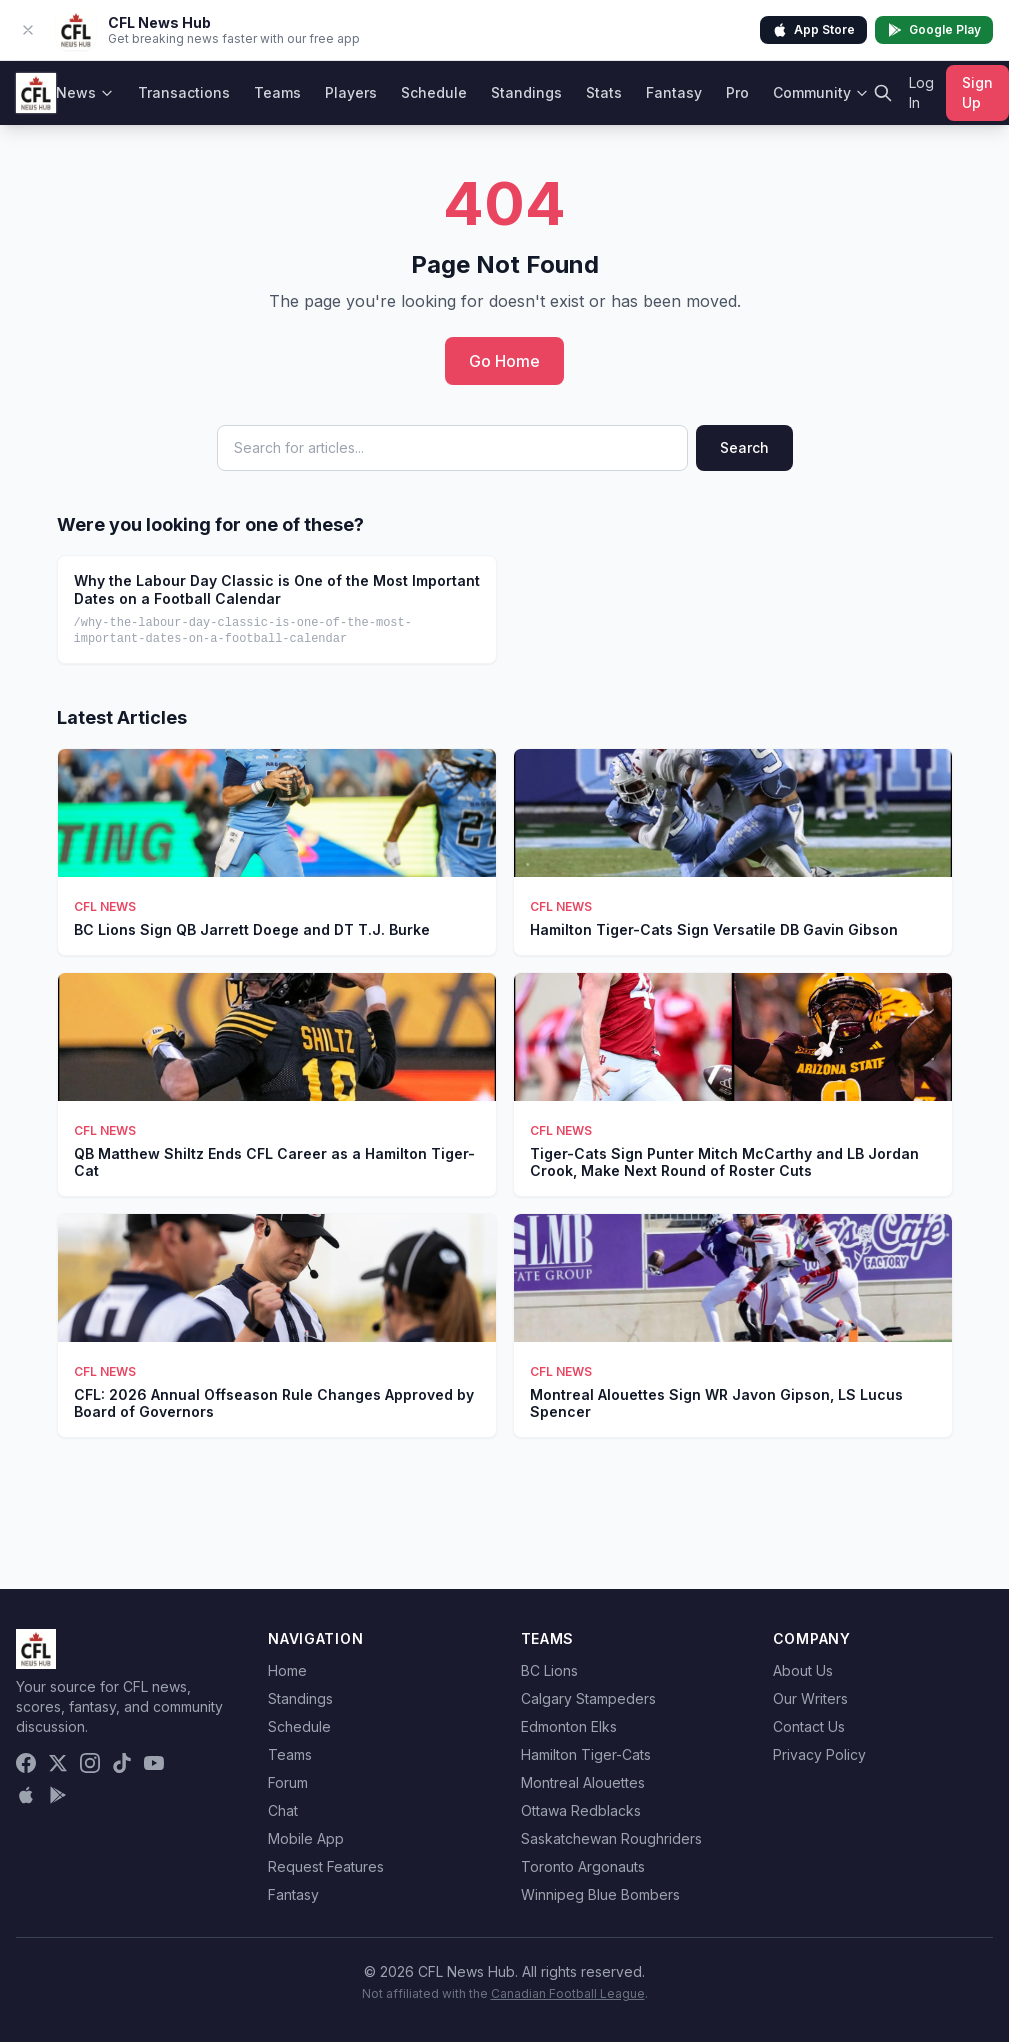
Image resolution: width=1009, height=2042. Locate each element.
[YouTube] (154, 1763)
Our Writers (810, 1698)
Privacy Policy (819, 1754)
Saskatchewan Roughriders (611, 1838)
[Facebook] (26, 1763)
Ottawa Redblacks (581, 1810)
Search (744, 447)
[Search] (883, 93)
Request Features (326, 1866)
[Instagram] (90, 1763)
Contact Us (809, 1726)
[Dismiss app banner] (28, 30)
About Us (803, 1670)
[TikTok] (122, 1763)
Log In (921, 92)
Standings (526, 92)
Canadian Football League (568, 1993)
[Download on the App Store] (26, 1795)
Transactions (184, 92)
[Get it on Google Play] (58, 1795)
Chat (283, 1810)
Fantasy (674, 92)
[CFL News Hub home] (36, 93)
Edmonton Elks (569, 1726)
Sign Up (977, 92)
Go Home (504, 361)
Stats (604, 92)
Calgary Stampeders (588, 1698)
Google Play (934, 30)
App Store (813, 30)
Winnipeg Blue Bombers (600, 1894)
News (85, 92)
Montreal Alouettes (583, 1782)
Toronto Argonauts (583, 1866)
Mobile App (306, 1838)
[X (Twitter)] (58, 1763)
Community (821, 92)
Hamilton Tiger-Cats (586, 1754)
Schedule (434, 92)
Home (287, 1670)
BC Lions (549, 1670)
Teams (277, 92)
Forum (288, 1782)
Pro (737, 92)
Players (351, 92)
